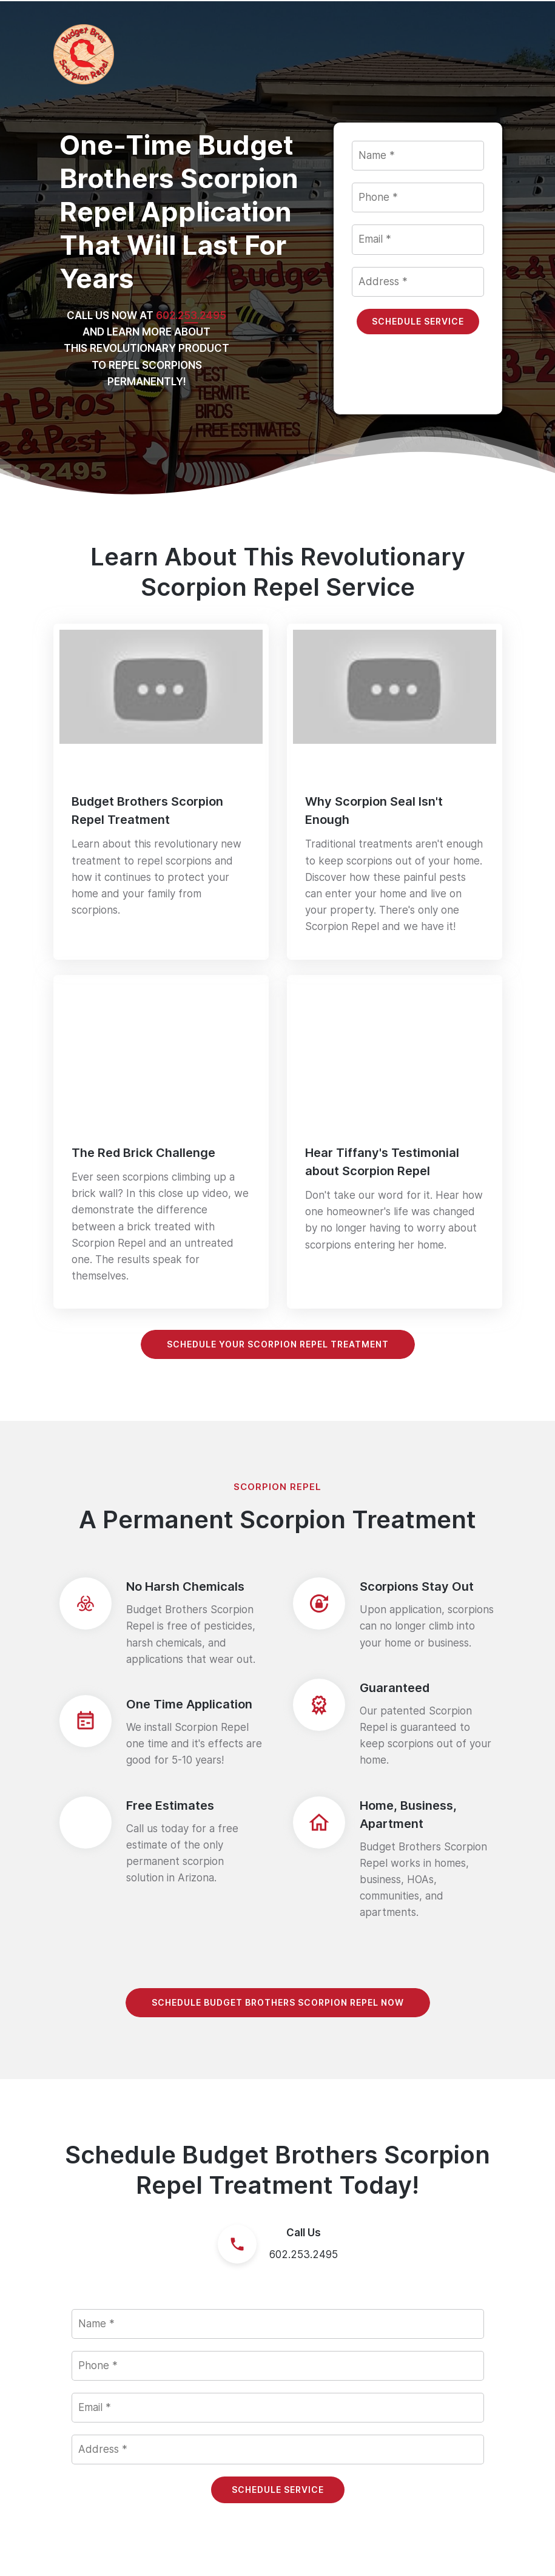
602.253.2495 (303, 2254)
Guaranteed (394, 1688)
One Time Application (189, 1704)
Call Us (303, 2233)
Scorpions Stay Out (417, 1586)
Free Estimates (170, 1805)
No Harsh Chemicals (185, 1586)
